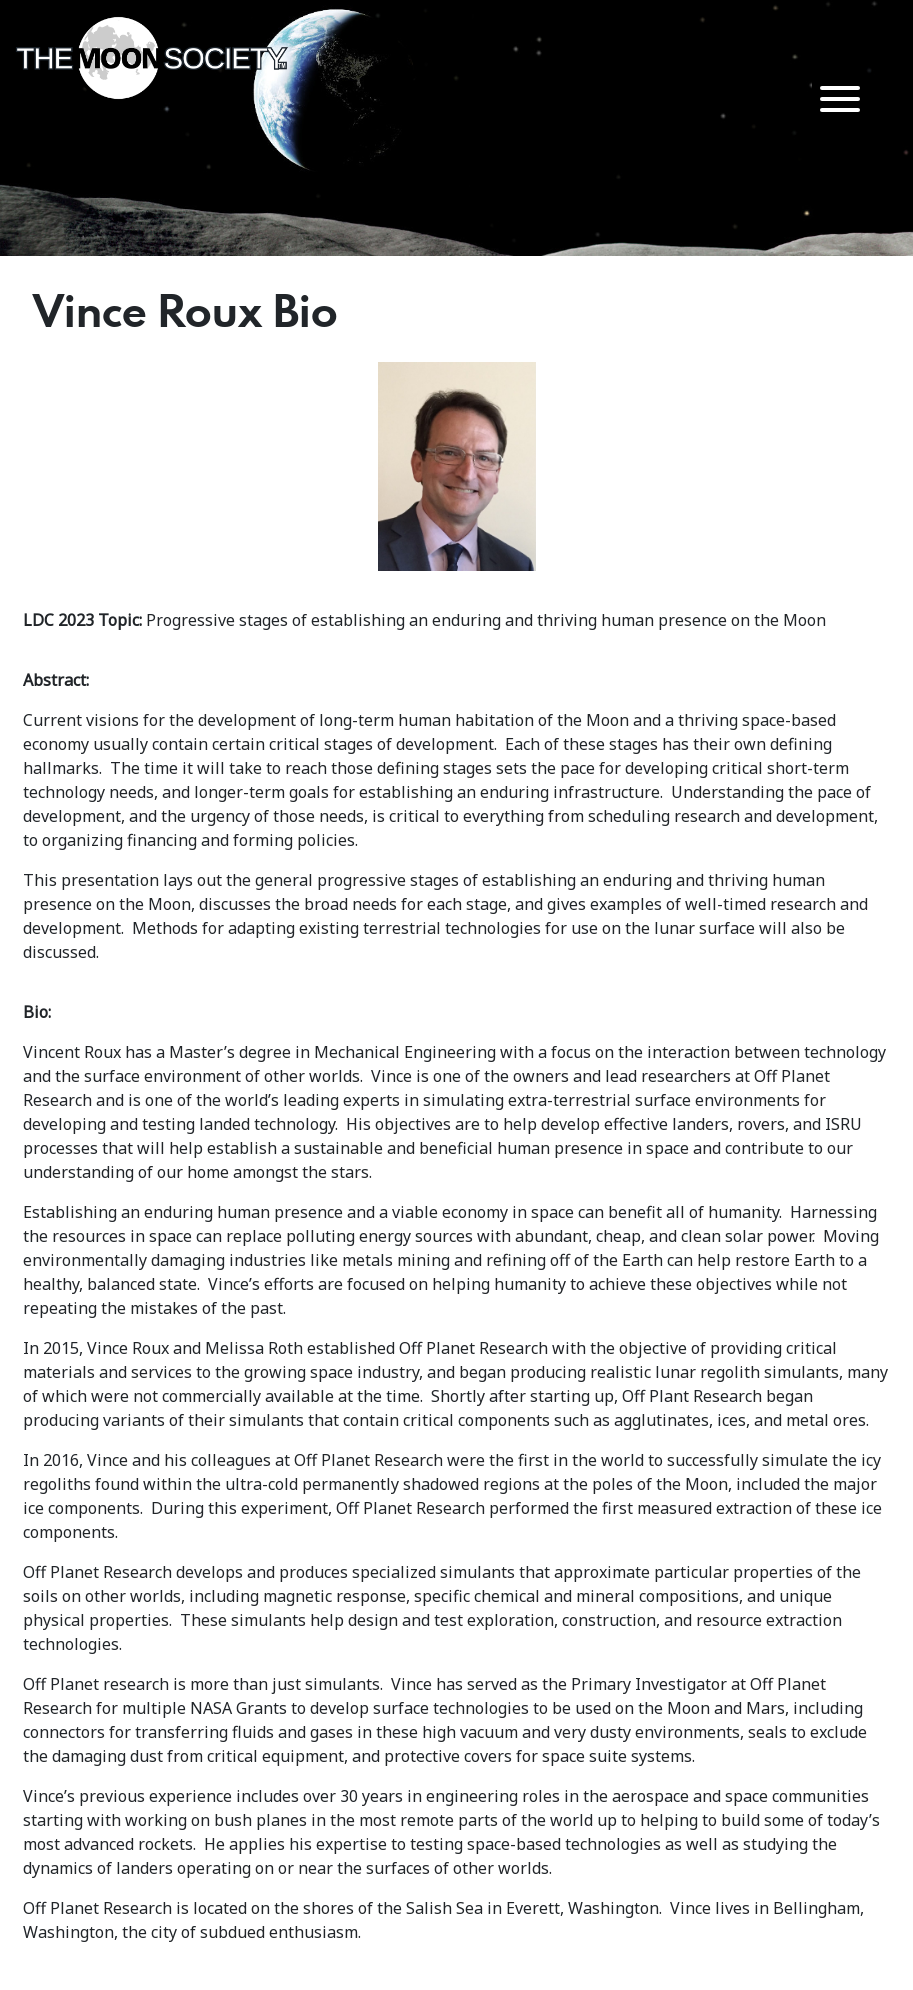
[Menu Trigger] (839, 97)
